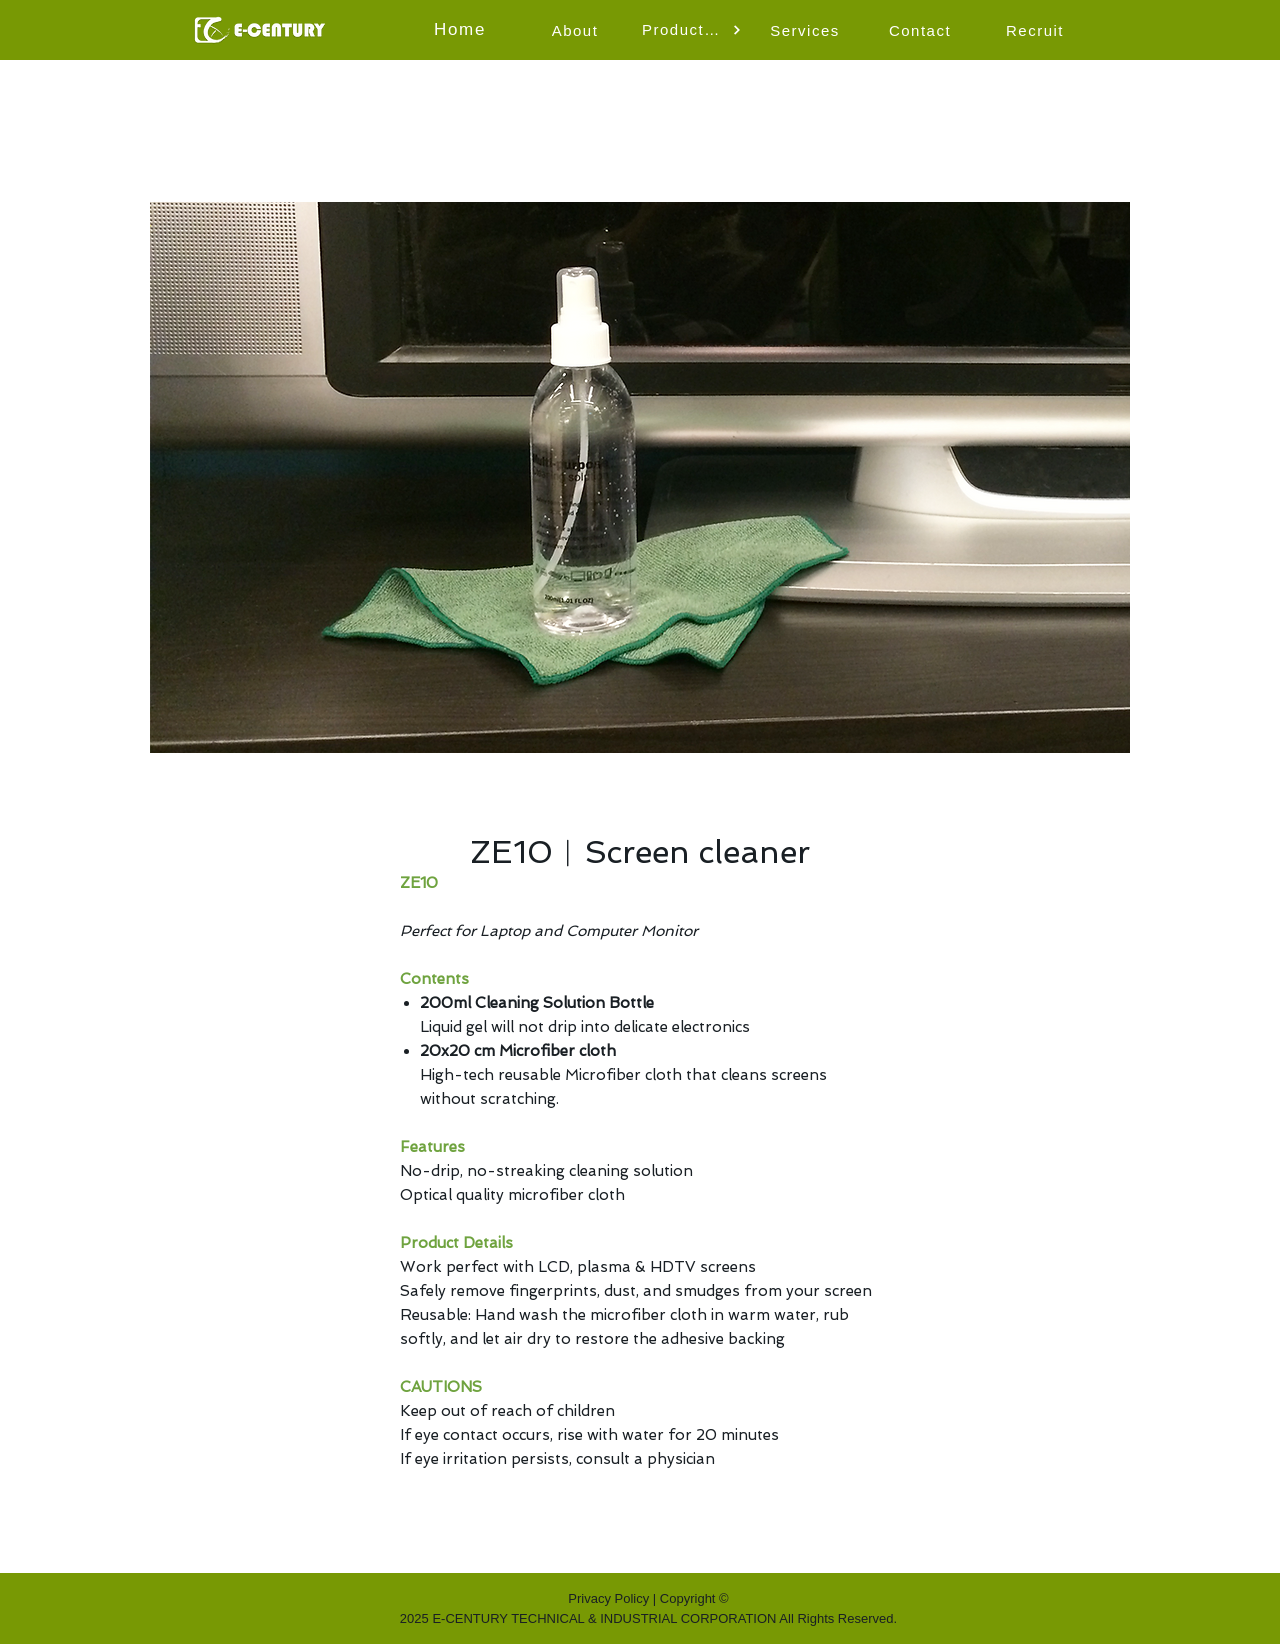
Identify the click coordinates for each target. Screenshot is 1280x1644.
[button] (692, 30)
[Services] (807, 30)
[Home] (462, 30)
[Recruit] (1037, 30)
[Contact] (922, 30)
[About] (577, 30)
